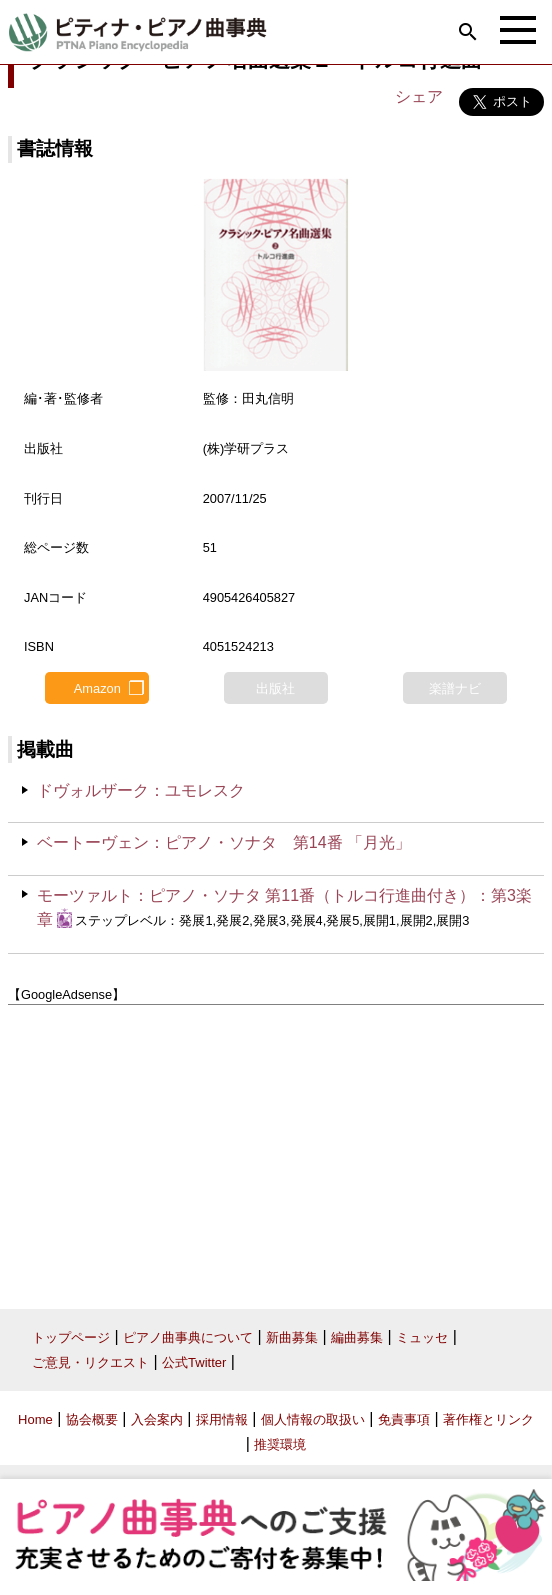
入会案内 (157, 1419)
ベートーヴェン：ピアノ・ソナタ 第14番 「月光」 (224, 842)
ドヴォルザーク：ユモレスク (141, 790)
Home (35, 1419)
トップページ (71, 1337)
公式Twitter (194, 1362)
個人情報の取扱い (313, 1419)
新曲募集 (292, 1337)
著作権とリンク (488, 1419)
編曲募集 (357, 1337)
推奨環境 (280, 1444)
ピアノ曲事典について (188, 1337)
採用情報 (222, 1419)
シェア (419, 96)
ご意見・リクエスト (90, 1362)
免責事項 (404, 1419)
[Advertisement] (276, 1149)
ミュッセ (422, 1337)
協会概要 (92, 1419)
